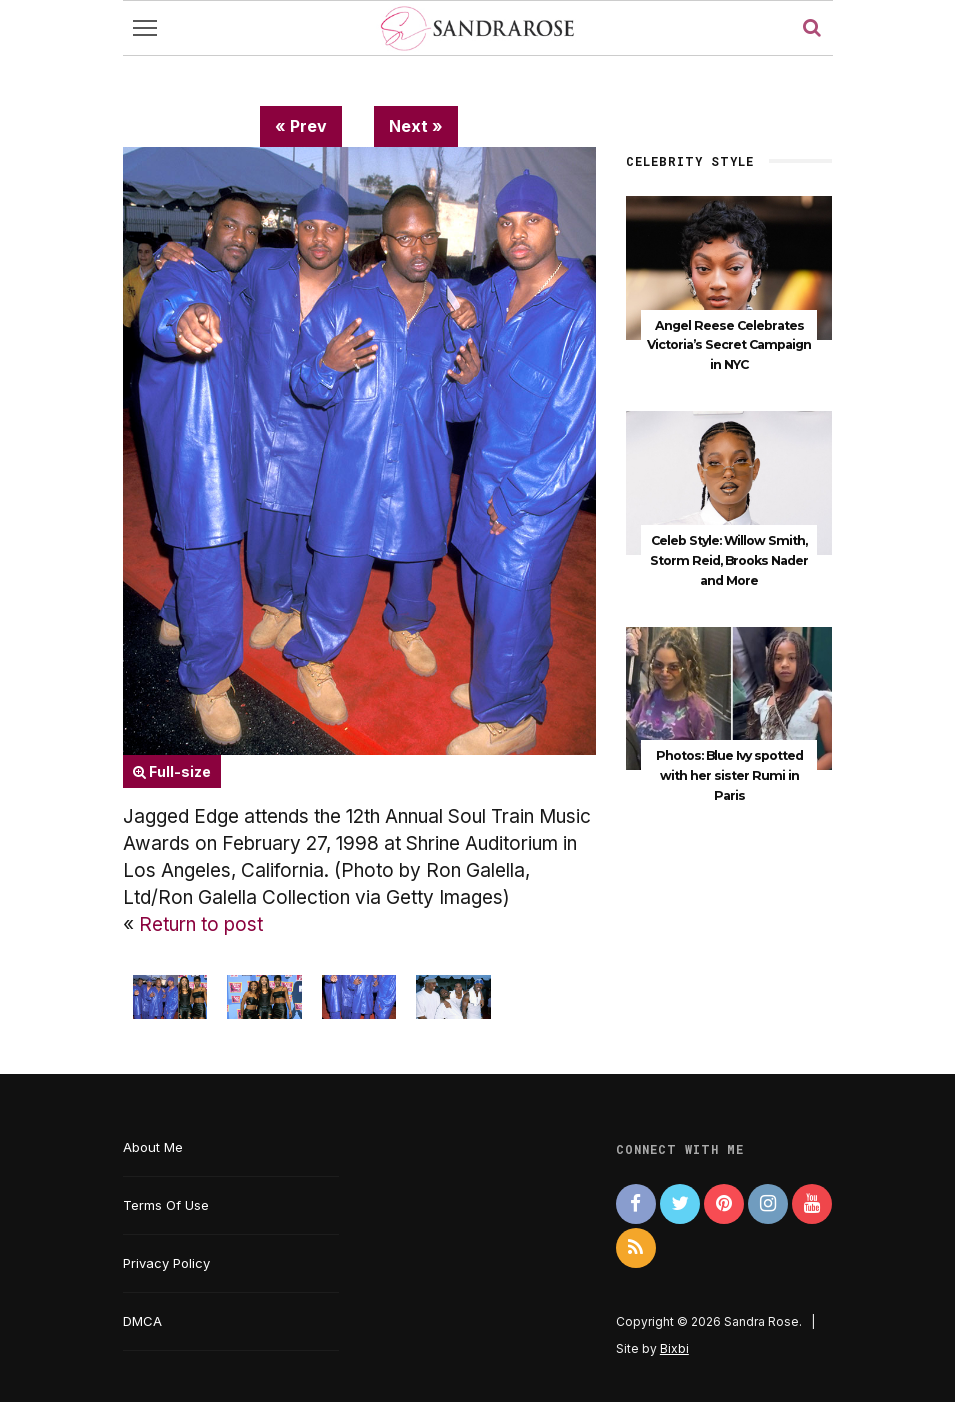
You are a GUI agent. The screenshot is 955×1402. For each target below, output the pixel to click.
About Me (153, 1147)
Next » (416, 126)
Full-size (172, 771)
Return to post (201, 924)
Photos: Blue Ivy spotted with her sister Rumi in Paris (729, 775)
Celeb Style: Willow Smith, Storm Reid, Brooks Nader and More (729, 560)
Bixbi (674, 1348)
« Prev (301, 126)
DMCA (142, 1321)
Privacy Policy (166, 1263)
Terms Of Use (166, 1205)
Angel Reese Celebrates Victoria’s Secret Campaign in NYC (729, 345)
